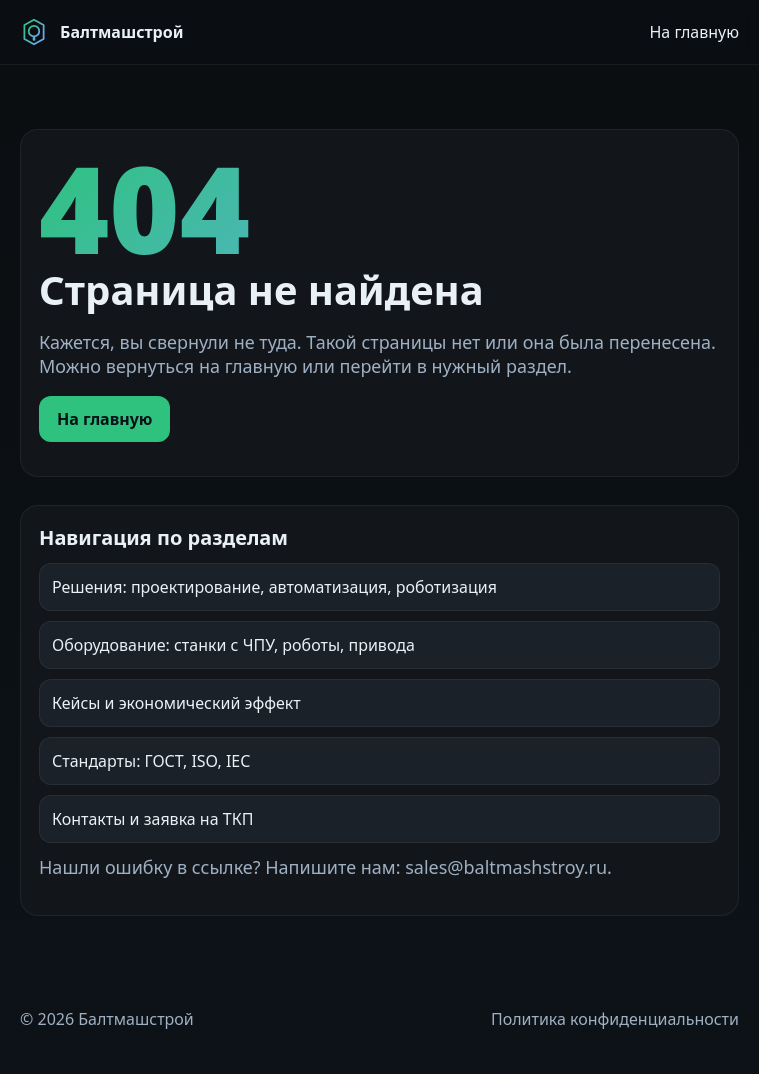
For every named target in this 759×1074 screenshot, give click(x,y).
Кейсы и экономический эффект (176, 703)
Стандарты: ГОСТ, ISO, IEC (151, 761)
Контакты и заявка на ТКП (152, 819)
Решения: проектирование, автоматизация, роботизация (274, 587)
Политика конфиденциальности (615, 1019)
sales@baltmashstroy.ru (506, 867)
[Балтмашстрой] (102, 32)
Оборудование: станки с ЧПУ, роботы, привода (233, 645)
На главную (694, 32)
